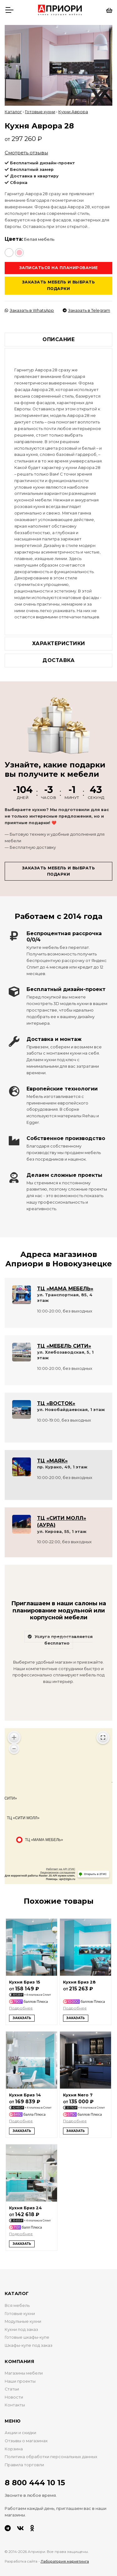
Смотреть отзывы (26, 153)
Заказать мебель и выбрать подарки (58, 285)
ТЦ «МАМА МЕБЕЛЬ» (65, 1289)
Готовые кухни (40, 111)
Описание (58, 339)
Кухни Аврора (73, 111)
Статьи (12, 2389)
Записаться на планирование (58, 267)
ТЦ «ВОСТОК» (56, 1403)
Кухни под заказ (21, 2329)
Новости (14, 2397)
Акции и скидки (20, 2432)
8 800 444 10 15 (35, 2482)
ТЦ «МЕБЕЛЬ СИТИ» (64, 1346)
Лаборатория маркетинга (65, 2561)
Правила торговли (24, 2464)
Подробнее (21, 2008)
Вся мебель (17, 2305)
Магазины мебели (24, 2373)
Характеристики (58, 643)
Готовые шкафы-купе (27, 2337)
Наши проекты (20, 2381)
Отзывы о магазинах (26, 2440)
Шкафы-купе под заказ (28, 2345)
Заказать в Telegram (86, 310)
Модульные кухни (23, 2321)
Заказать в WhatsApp (29, 310)
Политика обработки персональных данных (51, 2456)
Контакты (15, 2405)
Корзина (14, 2449)
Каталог (13, 111)
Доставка (58, 660)
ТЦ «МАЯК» (52, 1461)
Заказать (22, 2018)
